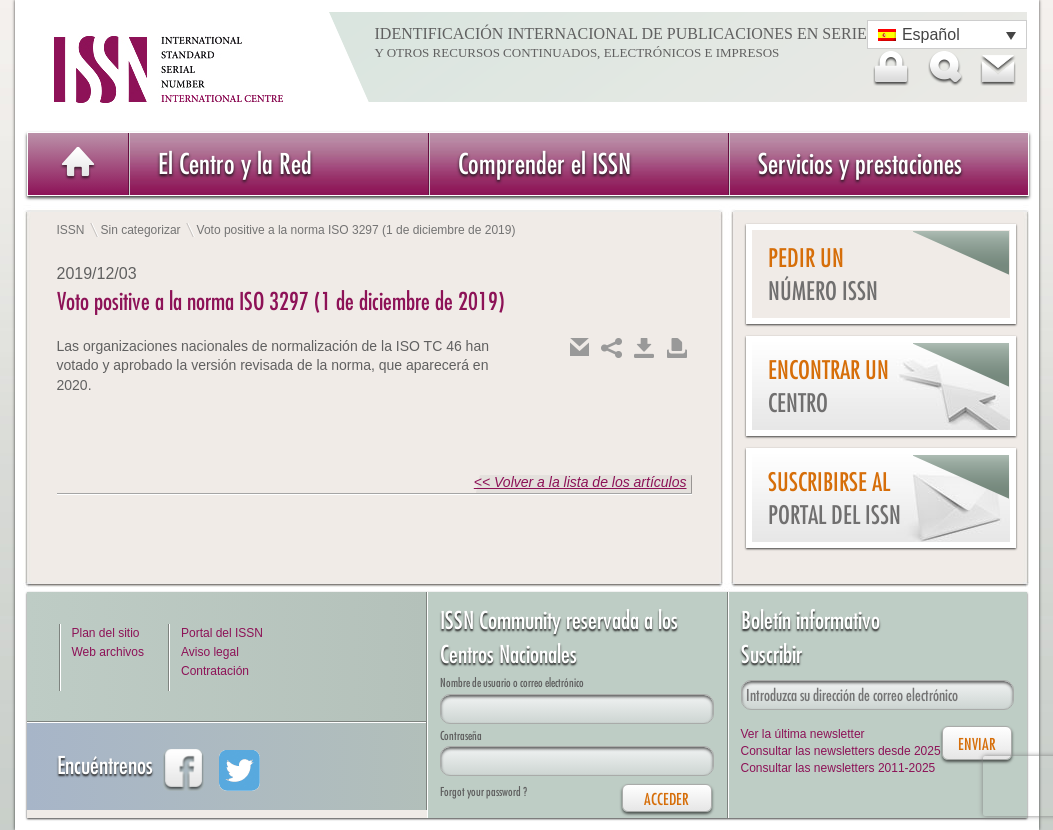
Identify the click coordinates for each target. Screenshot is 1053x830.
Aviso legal (210, 652)
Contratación (215, 671)
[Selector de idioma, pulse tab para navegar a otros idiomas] (947, 34)
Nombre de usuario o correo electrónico (512, 682)
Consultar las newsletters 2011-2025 (838, 768)
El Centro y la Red (235, 163)
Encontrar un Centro (828, 386)
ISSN (71, 230)
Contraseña (461, 735)
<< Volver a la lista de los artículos (580, 482)
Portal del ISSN (222, 633)
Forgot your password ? (483, 791)
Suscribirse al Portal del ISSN (834, 498)
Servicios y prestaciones (860, 163)
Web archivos (108, 652)
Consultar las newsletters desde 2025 (841, 751)
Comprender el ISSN (544, 163)
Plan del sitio (106, 633)
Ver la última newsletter (803, 734)
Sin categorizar (141, 230)
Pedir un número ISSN (823, 274)
